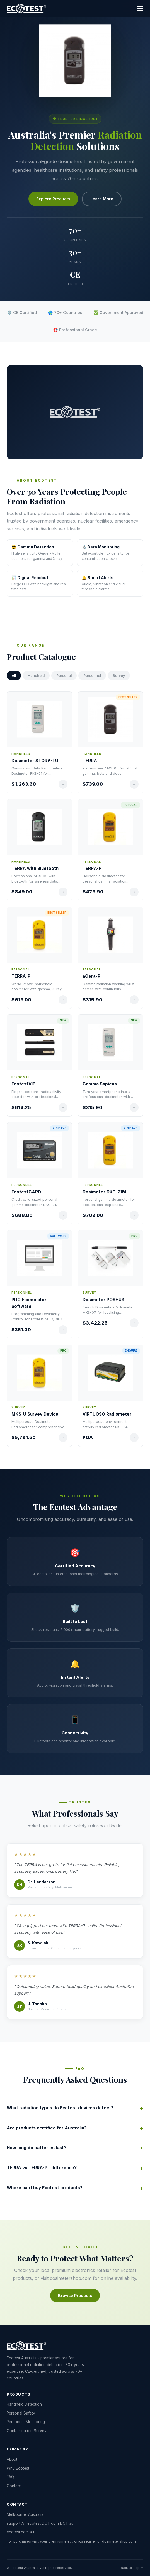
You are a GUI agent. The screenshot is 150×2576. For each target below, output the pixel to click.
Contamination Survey (27, 2430)
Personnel (92, 675)
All (14, 675)
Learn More (101, 199)
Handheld (36, 675)
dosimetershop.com (70, 2278)
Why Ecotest (18, 2468)
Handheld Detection (24, 2404)
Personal (64, 675)
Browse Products (75, 2295)
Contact (14, 2486)
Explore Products (53, 199)
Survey (119, 675)
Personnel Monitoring (26, 2422)
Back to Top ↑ (131, 2568)
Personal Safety (21, 2413)
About (12, 2459)
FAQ (10, 2477)
